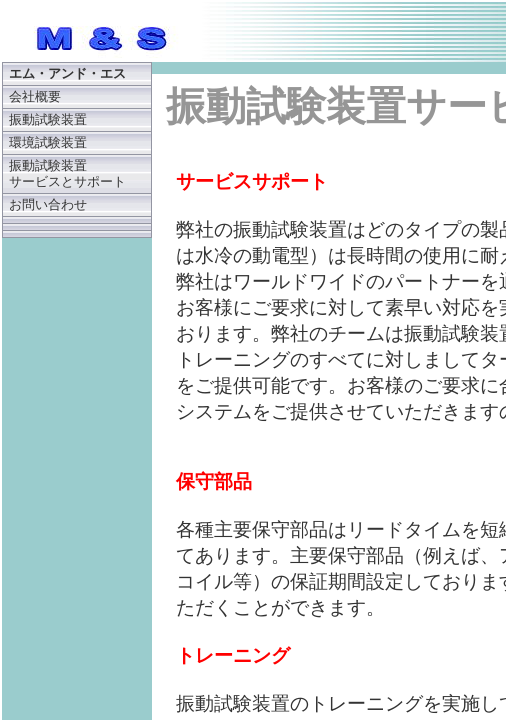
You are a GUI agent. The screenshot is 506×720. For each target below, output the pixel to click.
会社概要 (35, 97)
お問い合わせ (48, 205)
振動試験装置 (48, 120)
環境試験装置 (48, 143)
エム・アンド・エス (67, 74)
